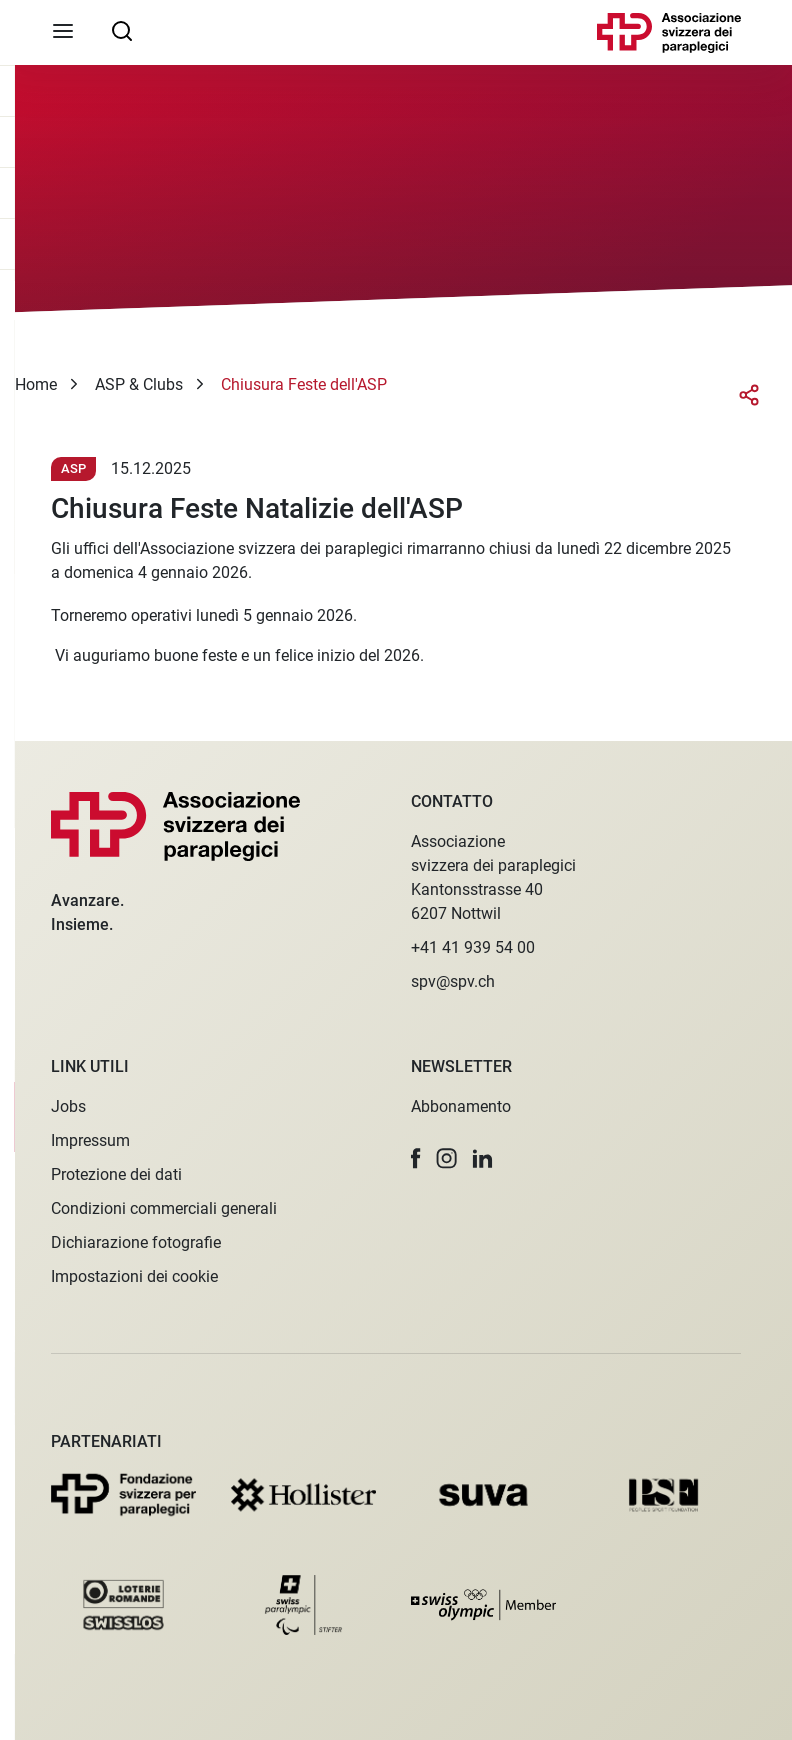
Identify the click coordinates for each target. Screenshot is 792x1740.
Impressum (90, 1140)
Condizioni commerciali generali (164, 1208)
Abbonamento (461, 1106)
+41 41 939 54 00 (473, 947)
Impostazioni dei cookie (134, 1276)
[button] (416, 1158)
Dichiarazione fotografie (136, 1242)
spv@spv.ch (453, 981)
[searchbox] (122, 30)
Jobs (68, 1106)
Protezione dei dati (116, 1174)
